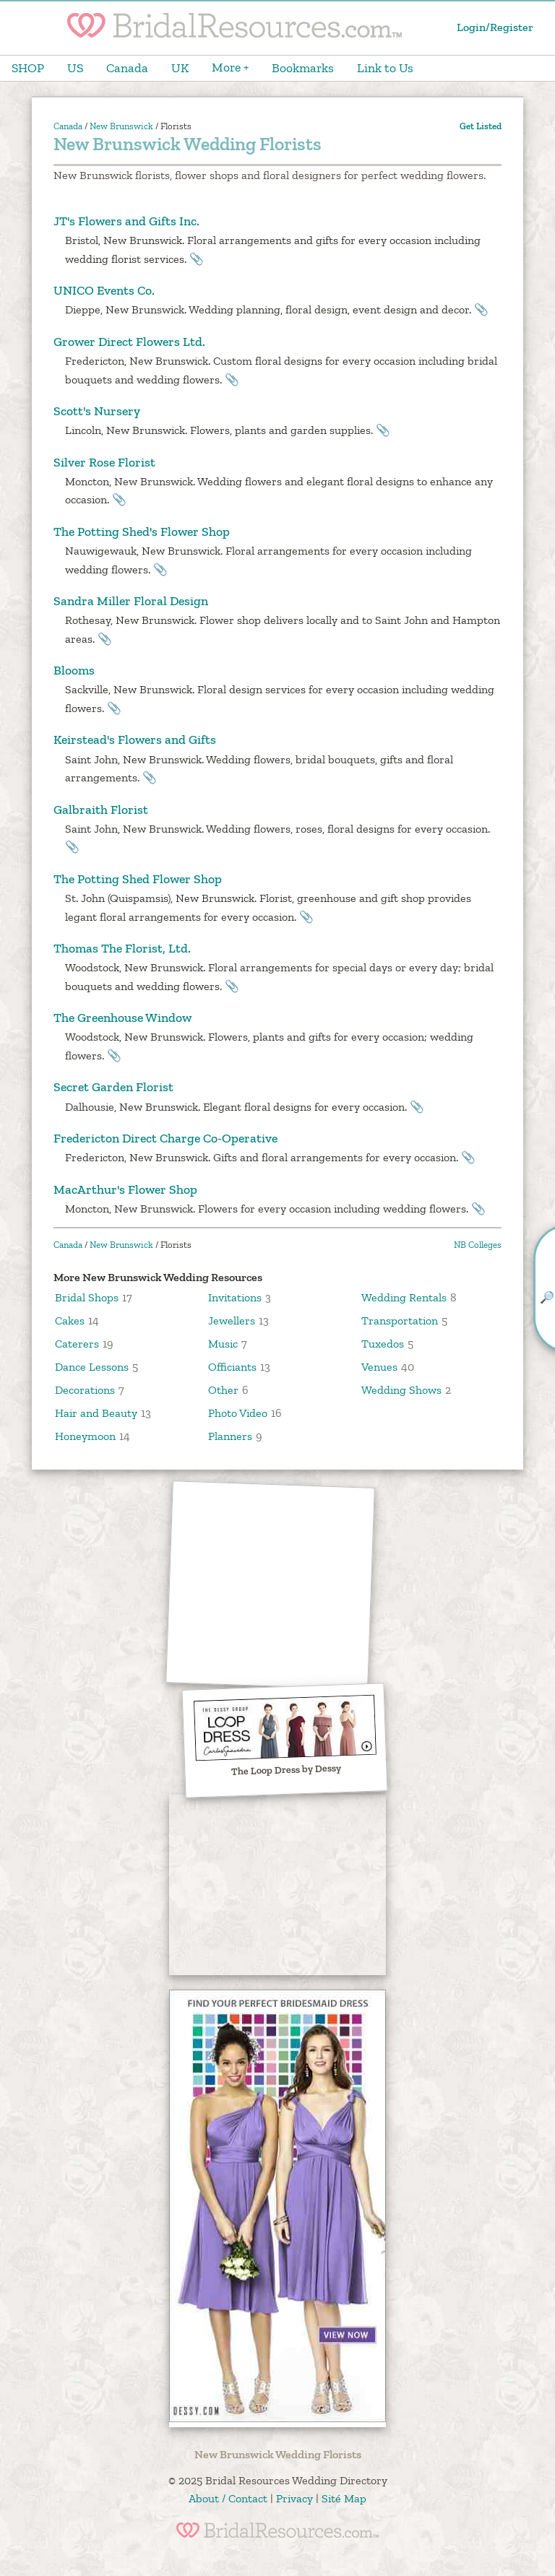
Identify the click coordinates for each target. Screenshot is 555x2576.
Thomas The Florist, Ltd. (122, 948)
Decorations (85, 1390)
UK (180, 68)
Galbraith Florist (100, 810)
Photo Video (237, 1413)
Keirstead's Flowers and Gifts (134, 739)
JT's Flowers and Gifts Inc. (126, 221)
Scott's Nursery (96, 411)
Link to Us (385, 68)
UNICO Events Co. (104, 290)
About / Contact (228, 2498)
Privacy (294, 2498)
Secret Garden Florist (113, 1087)
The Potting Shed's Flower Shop (141, 531)
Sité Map (344, 2498)
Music (223, 1343)
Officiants (232, 1367)
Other (223, 1390)
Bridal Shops (87, 1297)
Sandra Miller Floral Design (130, 601)
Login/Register (495, 27)
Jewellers (231, 1320)
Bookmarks (303, 68)
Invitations (235, 1297)
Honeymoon (85, 1436)
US (75, 68)
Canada (127, 68)
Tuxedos (382, 1343)
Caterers (77, 1343)
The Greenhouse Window (122, 1017)
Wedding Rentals (404, 1297)
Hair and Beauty (96, 1413)
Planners (230, 1436)
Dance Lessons (92, 1367)
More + (230, 67)
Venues (379, 1367)
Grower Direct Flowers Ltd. (129, 342)
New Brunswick (121, 126)
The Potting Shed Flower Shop (137, 879)
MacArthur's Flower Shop (125, 1189)
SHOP (28, 68)
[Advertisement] (271, 1586)
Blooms (74, 670)
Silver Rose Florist (104, 462)
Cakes (70, 1320)
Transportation (399, 1320)
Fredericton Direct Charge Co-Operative (165, 1138)
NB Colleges (478, 1244)
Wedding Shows (401, 1390)
